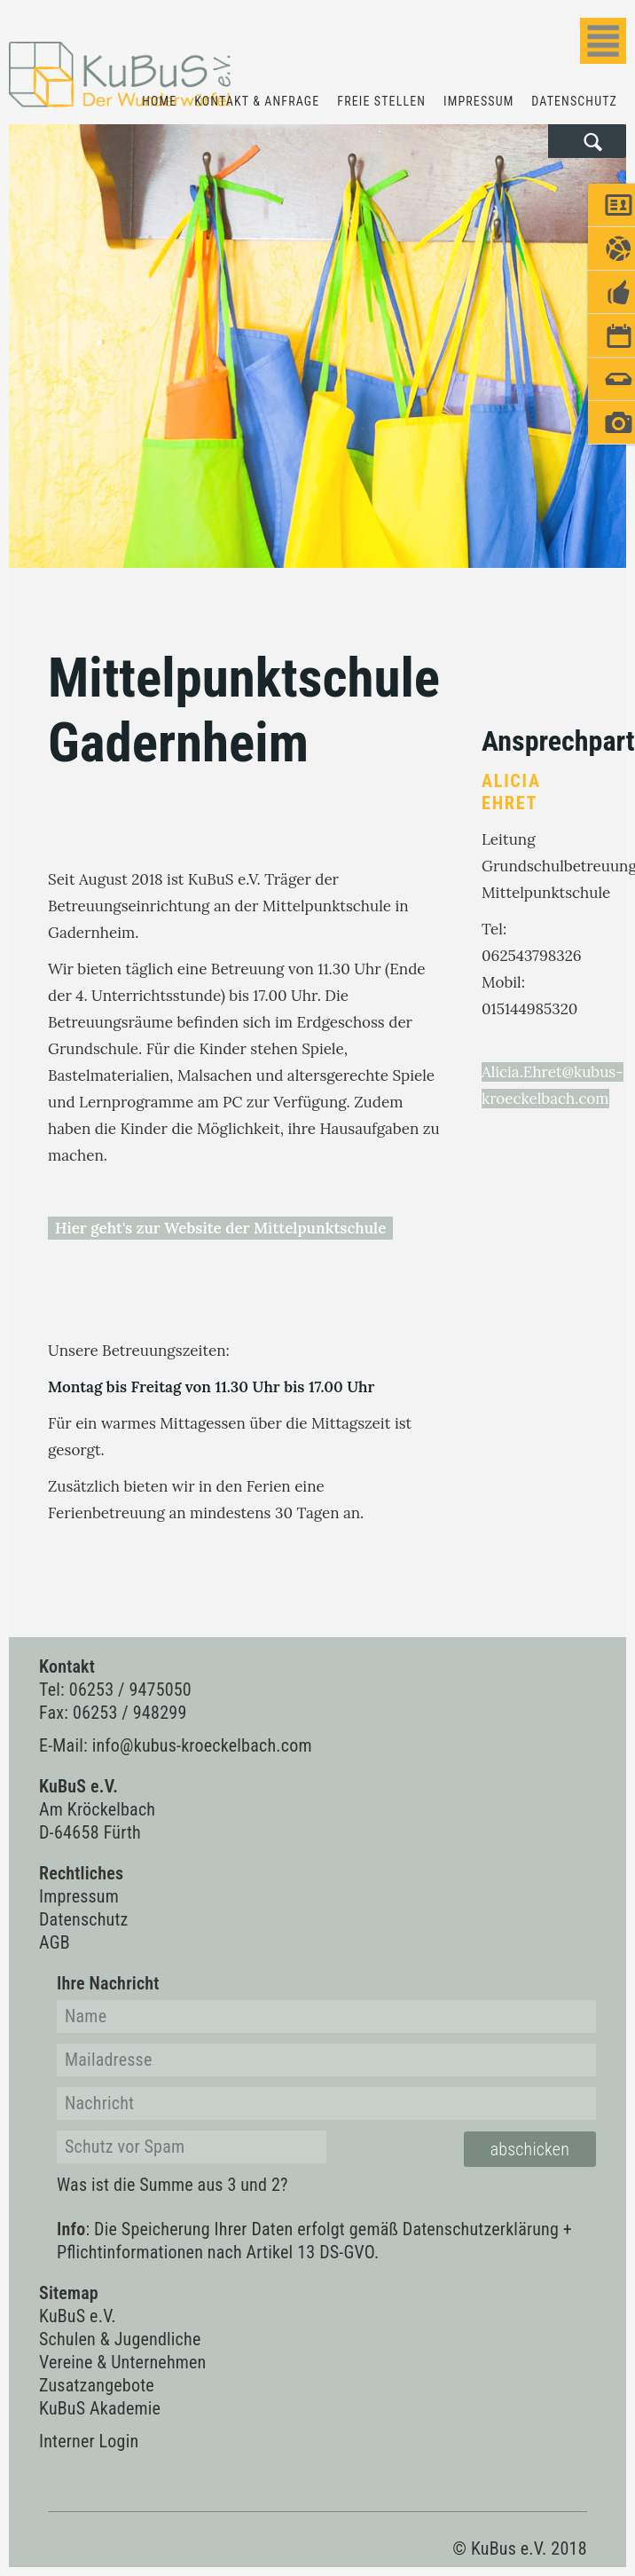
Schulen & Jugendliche (119, 2339)
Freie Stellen (381, 101)
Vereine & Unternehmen (123, 2362)
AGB (54, 1942)
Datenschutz (574, 101)
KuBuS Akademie (100, 2408)
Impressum (478, 101)
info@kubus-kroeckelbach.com (202, 1745)
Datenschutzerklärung (481, 2229)
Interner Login (88, 2441)
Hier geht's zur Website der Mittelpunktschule (220, 1228)
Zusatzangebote (96, 2385)
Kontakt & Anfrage (256, 101)
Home (159, 101)
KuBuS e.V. (77, 2316)
